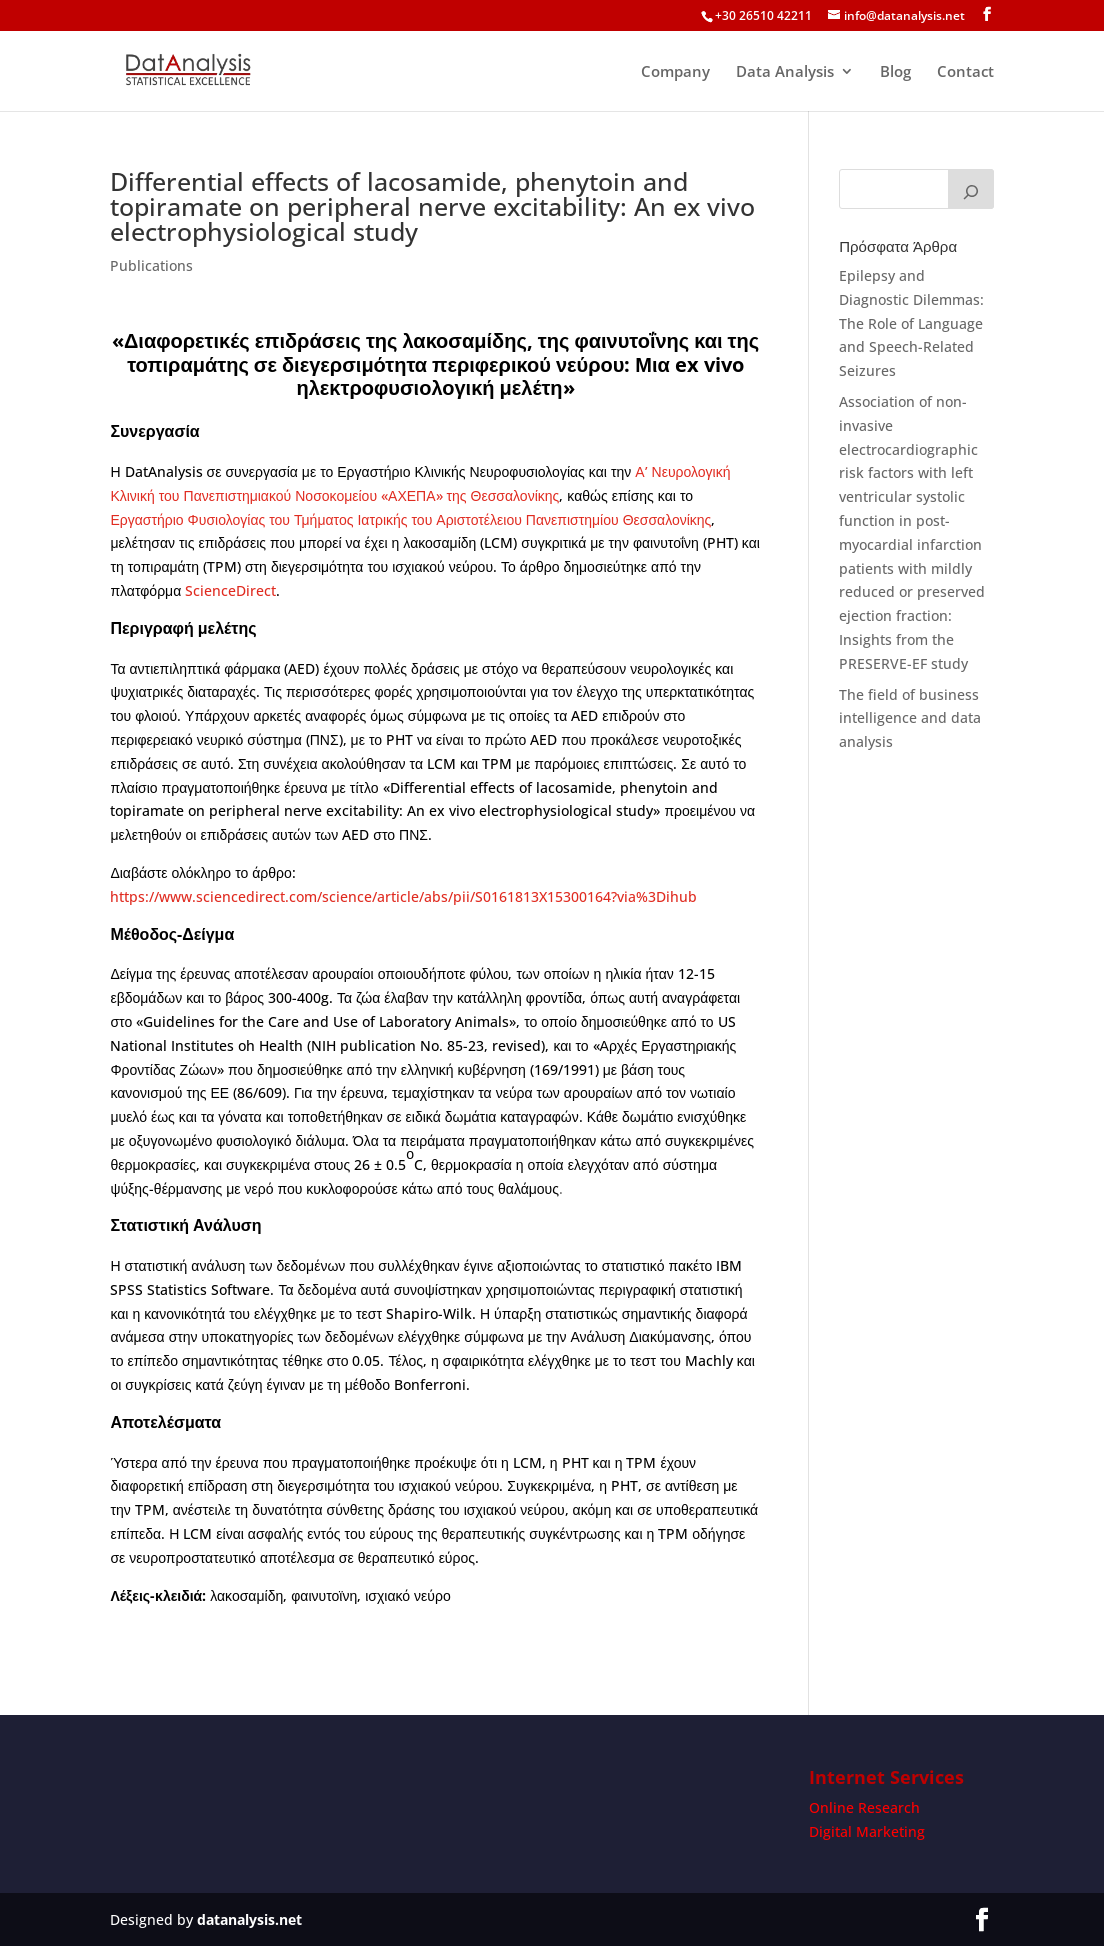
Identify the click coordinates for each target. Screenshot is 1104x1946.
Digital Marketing (867, 1831)
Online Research (864, 1807)
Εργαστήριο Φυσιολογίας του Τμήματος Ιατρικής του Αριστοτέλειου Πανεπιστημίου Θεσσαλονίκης (410, 519)
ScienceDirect (230, 590)
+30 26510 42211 (763, 15)
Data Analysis (785, 72)
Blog (895, 72)
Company (675, 72)
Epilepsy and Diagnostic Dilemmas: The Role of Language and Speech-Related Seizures (911, 323)
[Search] (971, 189)
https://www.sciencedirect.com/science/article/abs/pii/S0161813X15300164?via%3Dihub (403, 896)
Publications (151, 265)
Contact (965, 72)
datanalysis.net (249, 1919)
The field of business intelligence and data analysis (910, 718)
